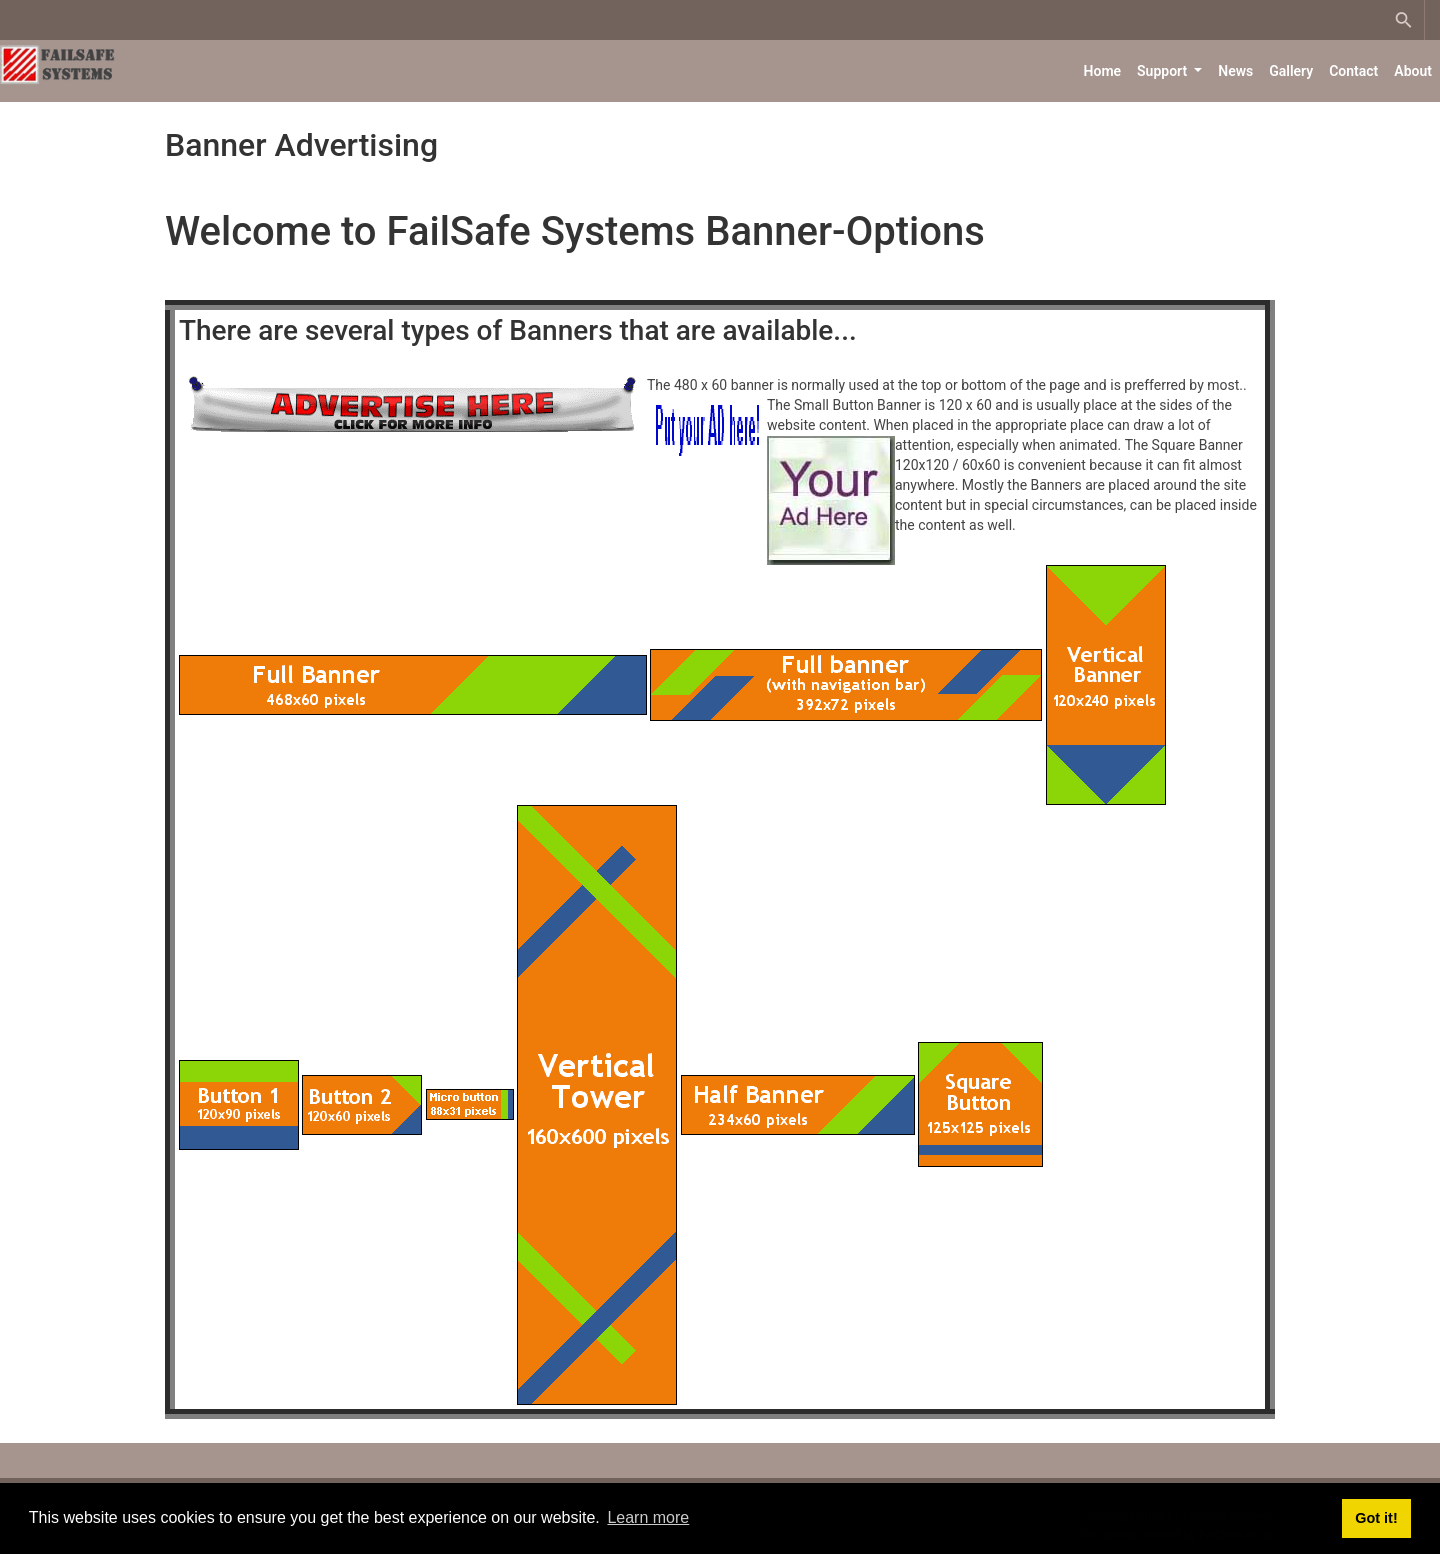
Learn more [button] (648, 1517)
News (1235, 71)
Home (1103, 71)
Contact (1353, 71)
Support (1164, 71)
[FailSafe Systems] (60, 63)
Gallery (1291, 71)
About (1413, 71)
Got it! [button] (1376, 1518)
